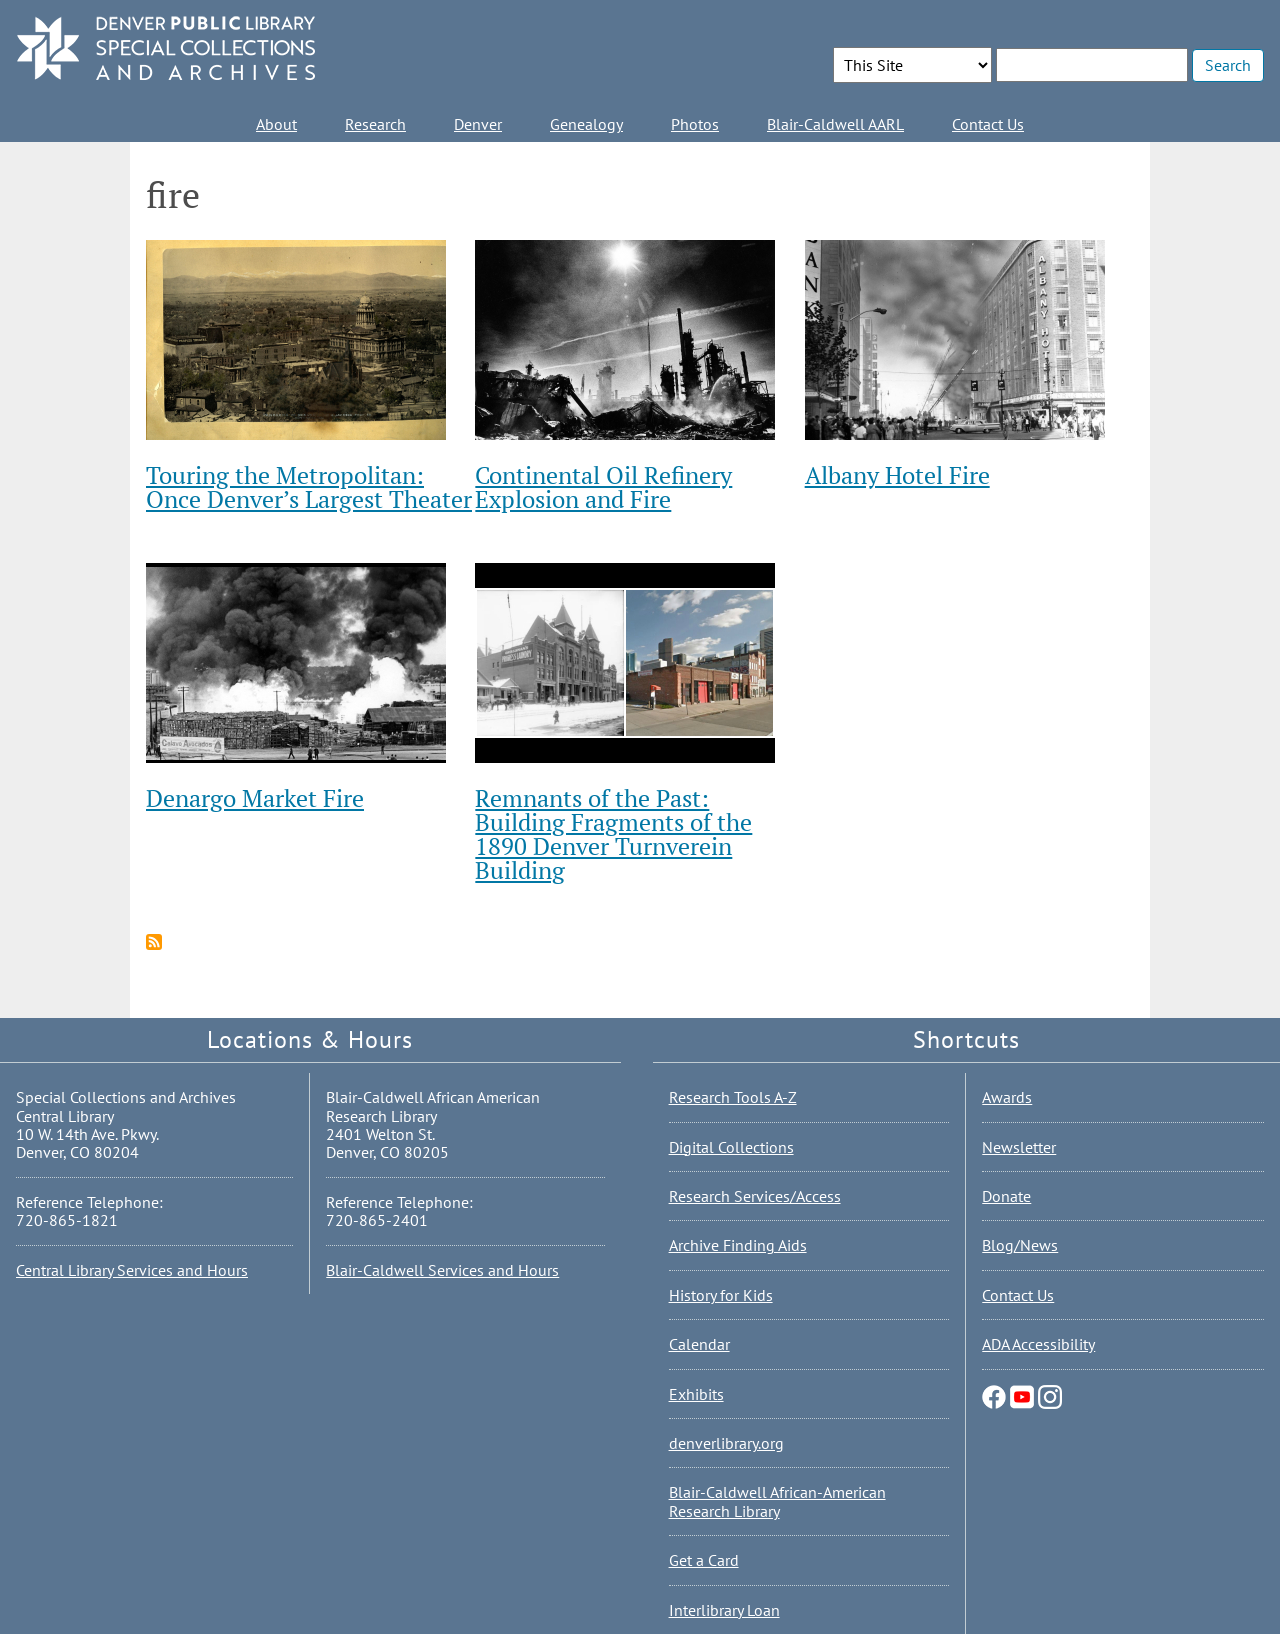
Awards (1007, 1097)
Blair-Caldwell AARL (835, 124)
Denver (478, 124)
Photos (695, 124)
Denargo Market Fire (255, 798)
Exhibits (696, 1394)
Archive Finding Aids (738, 1245)
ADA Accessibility (1038, 1344)
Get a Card (704, 1560)
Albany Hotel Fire (897, 475)
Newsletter (1019, 1147)
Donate (1006, 1196)
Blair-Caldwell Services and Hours (442, 1270)
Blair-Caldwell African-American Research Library (777, 1501)
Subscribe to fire (154, 942)
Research (375, 124)
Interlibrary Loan (724, 1610)
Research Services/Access (755, 1196)
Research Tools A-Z (733, 1097)
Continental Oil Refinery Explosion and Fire (603, 487)
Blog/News (1020, 1245)
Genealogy (586, 124)
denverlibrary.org (726, 1443)
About (276, 124)
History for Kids (721, 1295)
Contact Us (988, 124)
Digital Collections (731, 1147)
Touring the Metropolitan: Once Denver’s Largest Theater (309, 487)
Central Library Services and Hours (132, 1270)
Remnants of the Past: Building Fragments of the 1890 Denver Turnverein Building (613, 834)
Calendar (699, 1344)
